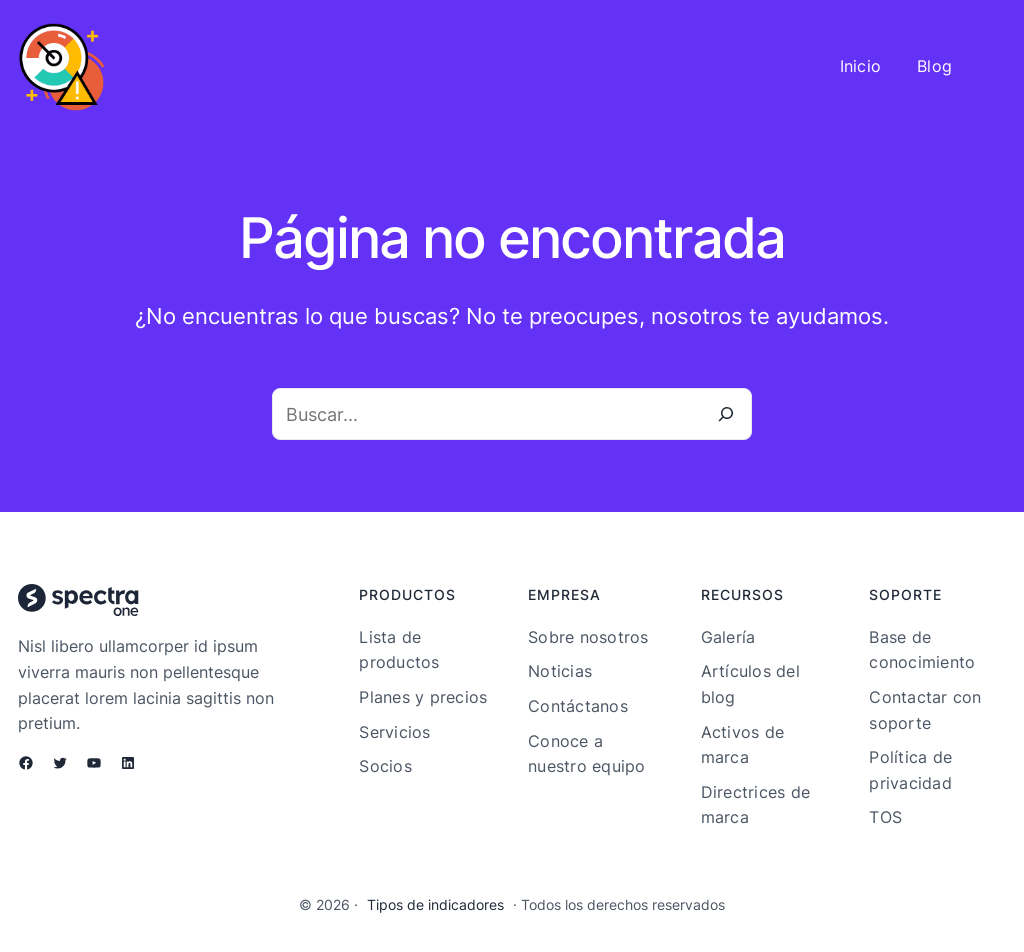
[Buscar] (726, 414)
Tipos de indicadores (435, 904)
